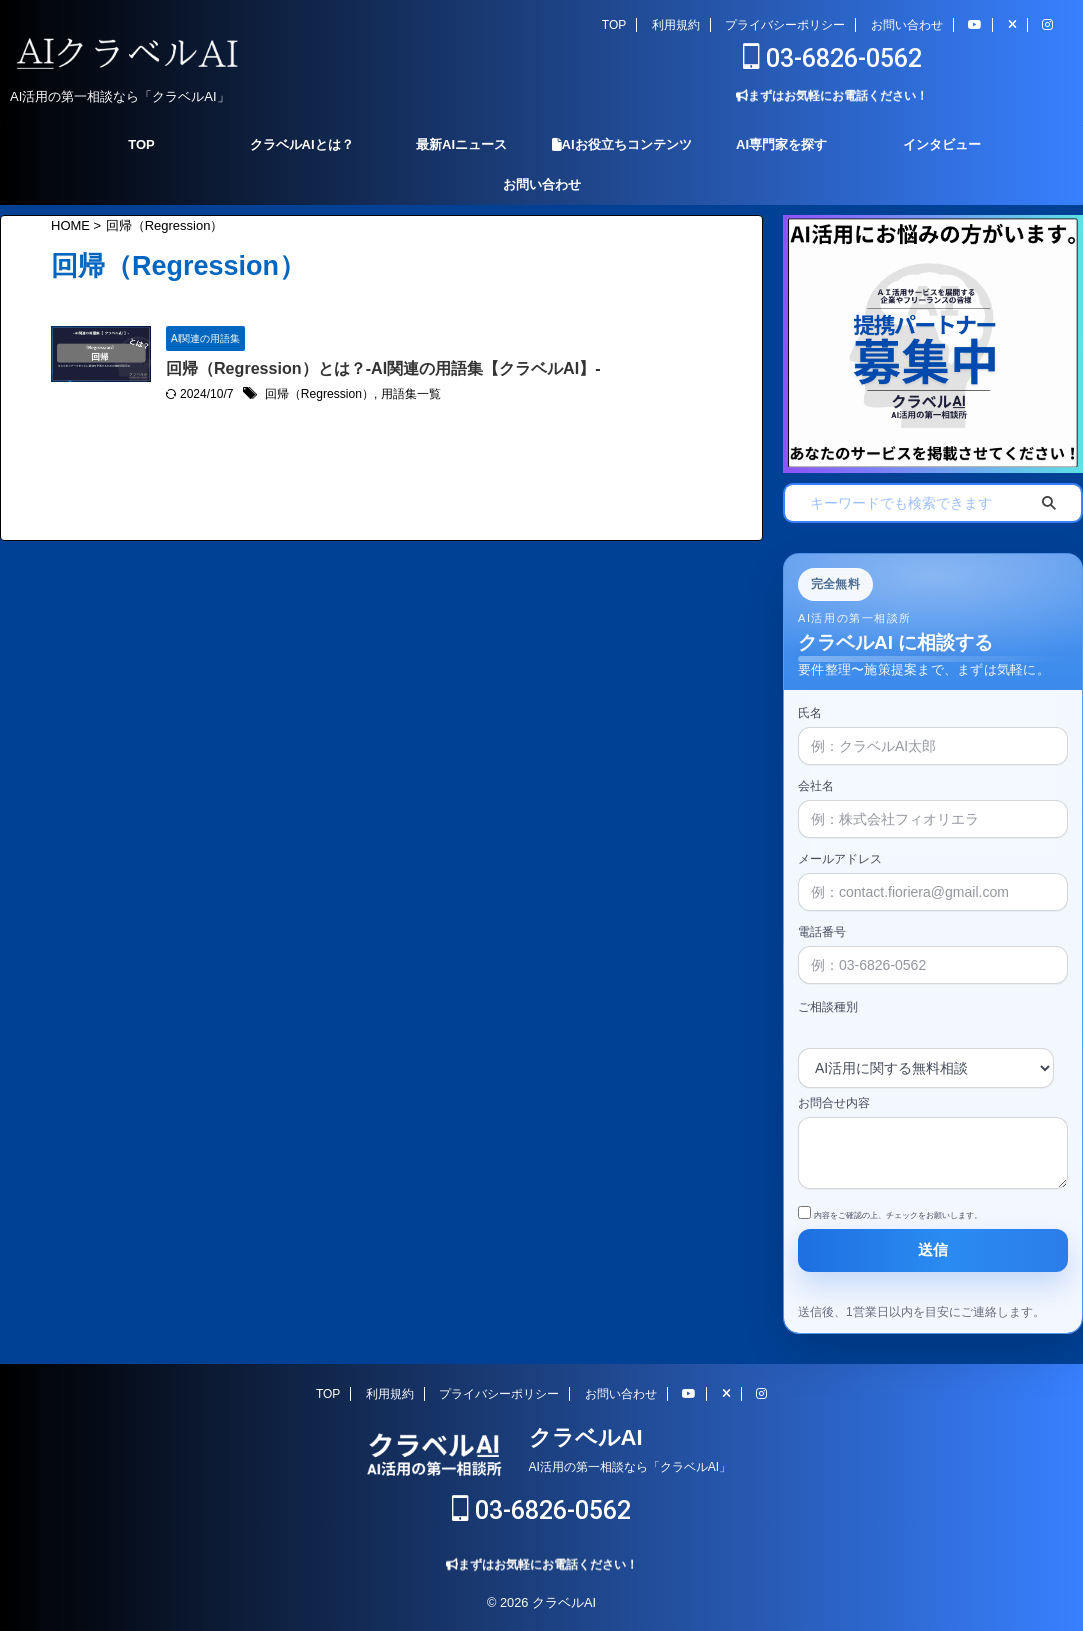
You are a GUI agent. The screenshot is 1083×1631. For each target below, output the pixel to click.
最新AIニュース (461, 144)
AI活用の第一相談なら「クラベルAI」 (630, 1467)
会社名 (933, 803)
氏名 (933, 730)
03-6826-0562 (832, 58)
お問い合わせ (907, 25)
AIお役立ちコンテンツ (622, 144)
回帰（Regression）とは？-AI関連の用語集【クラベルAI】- (383, 368)
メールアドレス (933, 876)
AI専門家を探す (781, 144)
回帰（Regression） (319, 395)
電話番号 (933, 949)
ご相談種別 (828, 1007)
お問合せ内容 (933, 1144)
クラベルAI (586, 1437)
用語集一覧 (410, 395)
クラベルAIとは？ (302, 144)
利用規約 (676, 25)
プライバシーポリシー (785, 25)
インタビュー (942, 144)
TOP (614, 25)
